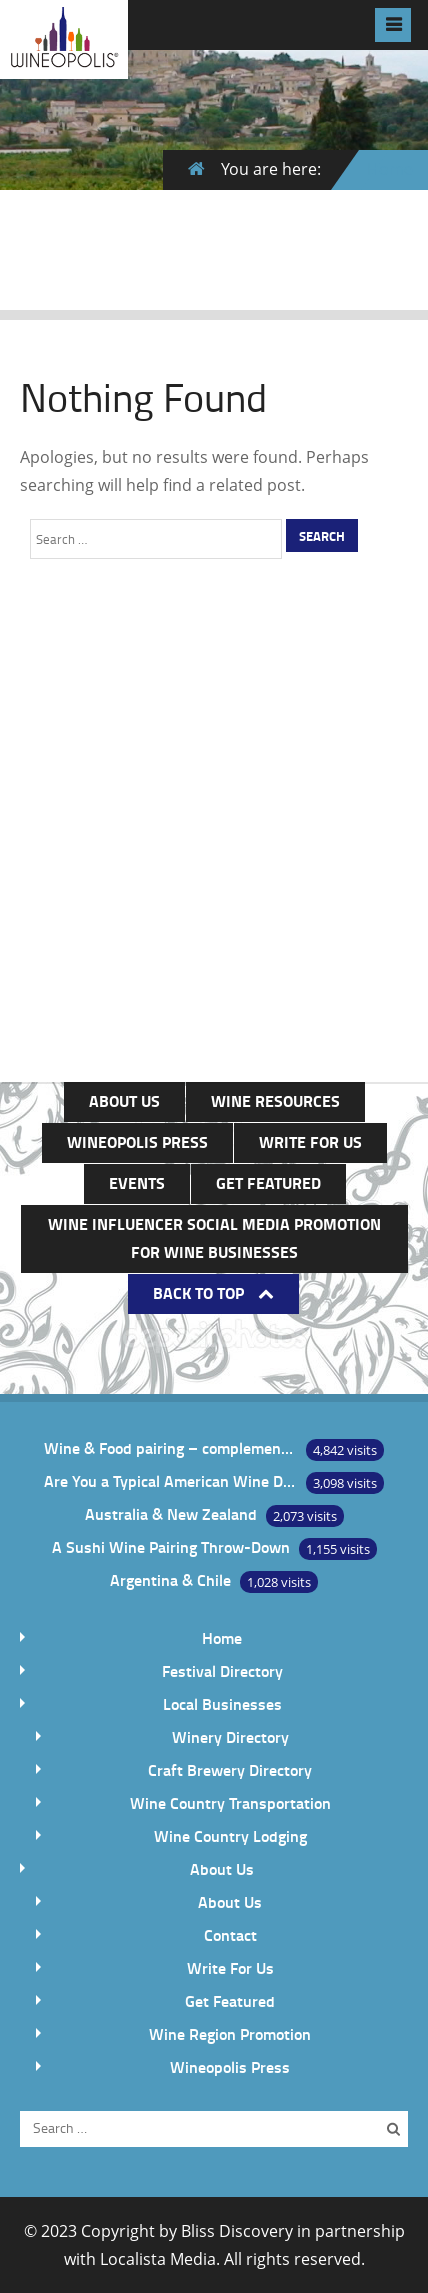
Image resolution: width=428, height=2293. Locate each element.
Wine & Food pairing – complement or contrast (170, 1447)
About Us (124, 1100)
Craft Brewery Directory (230, 1769)
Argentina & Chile (170, 1579)
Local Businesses (222, 1703)
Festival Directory (222, 1670)
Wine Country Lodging (230, 1835)
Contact (230, 1934)
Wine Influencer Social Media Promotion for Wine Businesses (214, 1237)
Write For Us (310, 1141)
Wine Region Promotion (230, 2033)
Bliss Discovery (237, 2231)
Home (390, 169)
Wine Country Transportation (230, 1802)
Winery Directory (230, 1736)
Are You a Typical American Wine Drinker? (170, 1480)
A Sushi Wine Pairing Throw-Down (171, 1546)
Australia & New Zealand (171, 1513)
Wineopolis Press (137, 1141)
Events (137, 1182)
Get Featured (268, 1182)
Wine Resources (275, 1100)
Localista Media (158, 2259)
